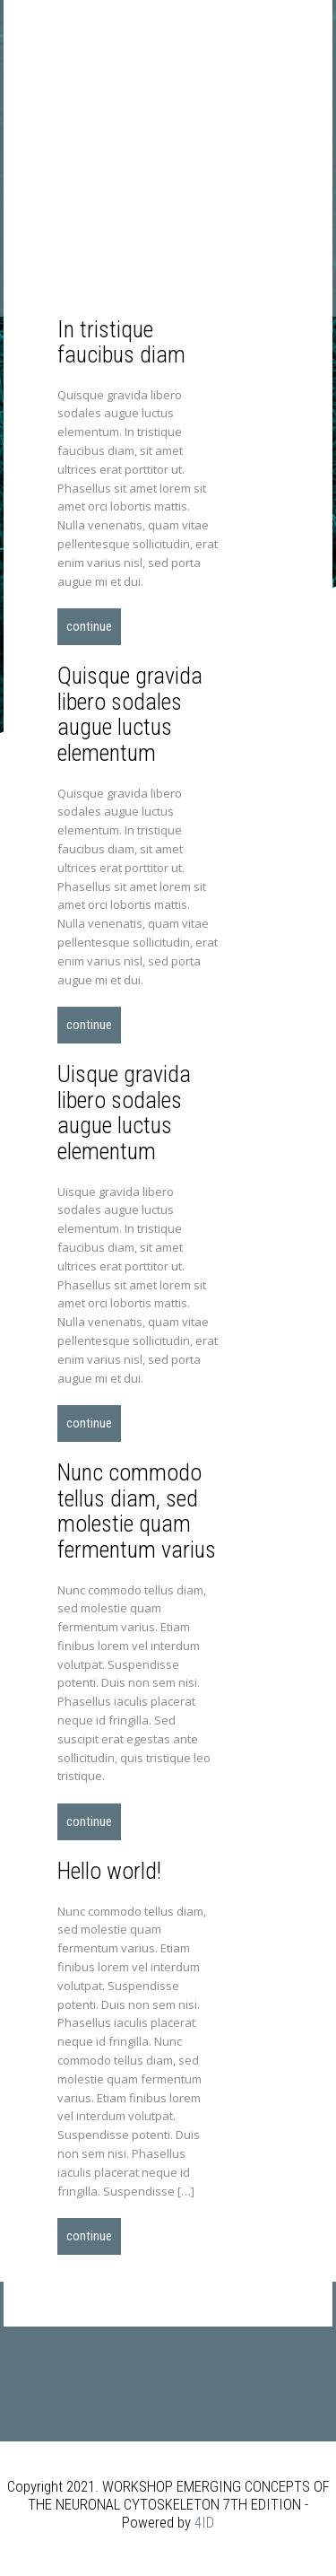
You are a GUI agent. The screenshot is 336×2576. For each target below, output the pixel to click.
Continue (89, 626)
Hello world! (109, 1870)
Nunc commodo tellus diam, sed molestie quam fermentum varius (136, 1511)
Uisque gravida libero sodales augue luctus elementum (124, 1113)
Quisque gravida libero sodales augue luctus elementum (129, 714)
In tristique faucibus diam (121, 342)
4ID (204, 2522)
